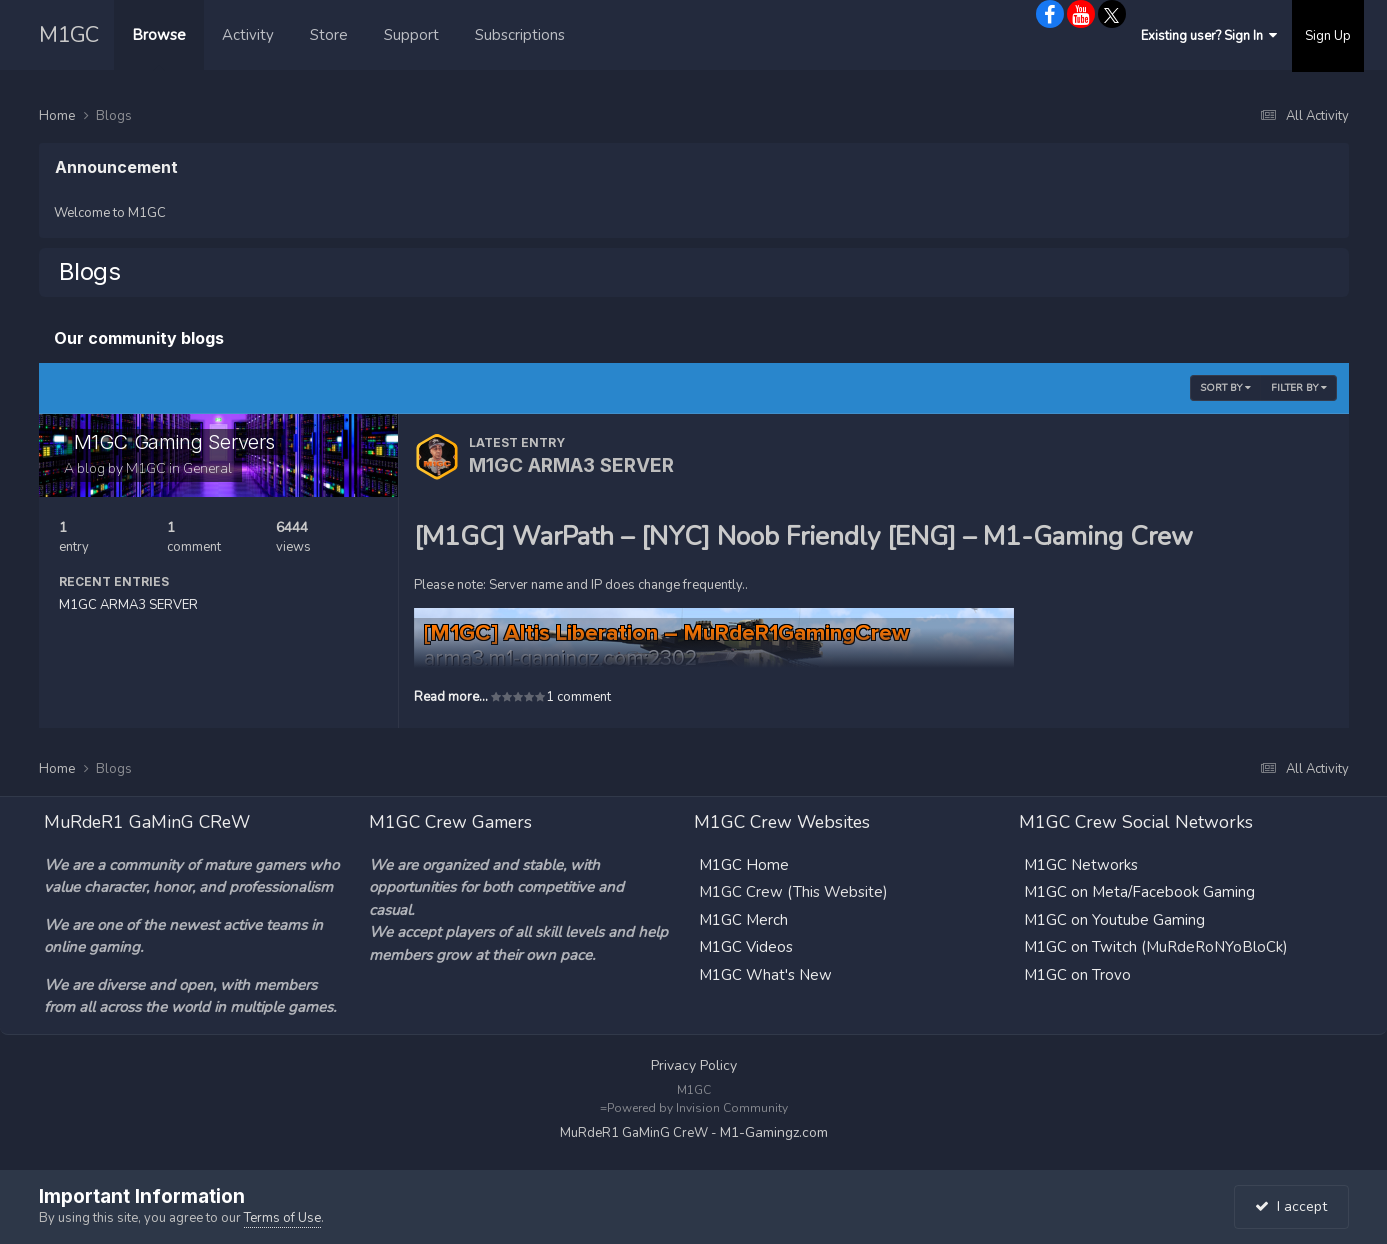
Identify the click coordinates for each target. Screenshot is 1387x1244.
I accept (1291, 1206)
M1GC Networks (1081, 865)
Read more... (451, 697)
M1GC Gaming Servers (174, 442)
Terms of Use (282, 1218)
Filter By (1299, 388)
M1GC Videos (746, 947)
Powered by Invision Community (697, 1108)
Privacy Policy (694, 1065)
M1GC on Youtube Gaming (1114, 920)
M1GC (69, 35)
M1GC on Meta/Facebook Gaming (1139, 892)
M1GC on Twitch (1080, 947)
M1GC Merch (743, 920)
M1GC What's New (765, 975)
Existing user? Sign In (1209, 36)
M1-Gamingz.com (774, 1132)
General (207, 468)
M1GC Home (744, 865)
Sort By (1225, 388)
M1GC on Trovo (1077, 975)
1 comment (578, 697)
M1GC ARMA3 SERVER (128, 605)
